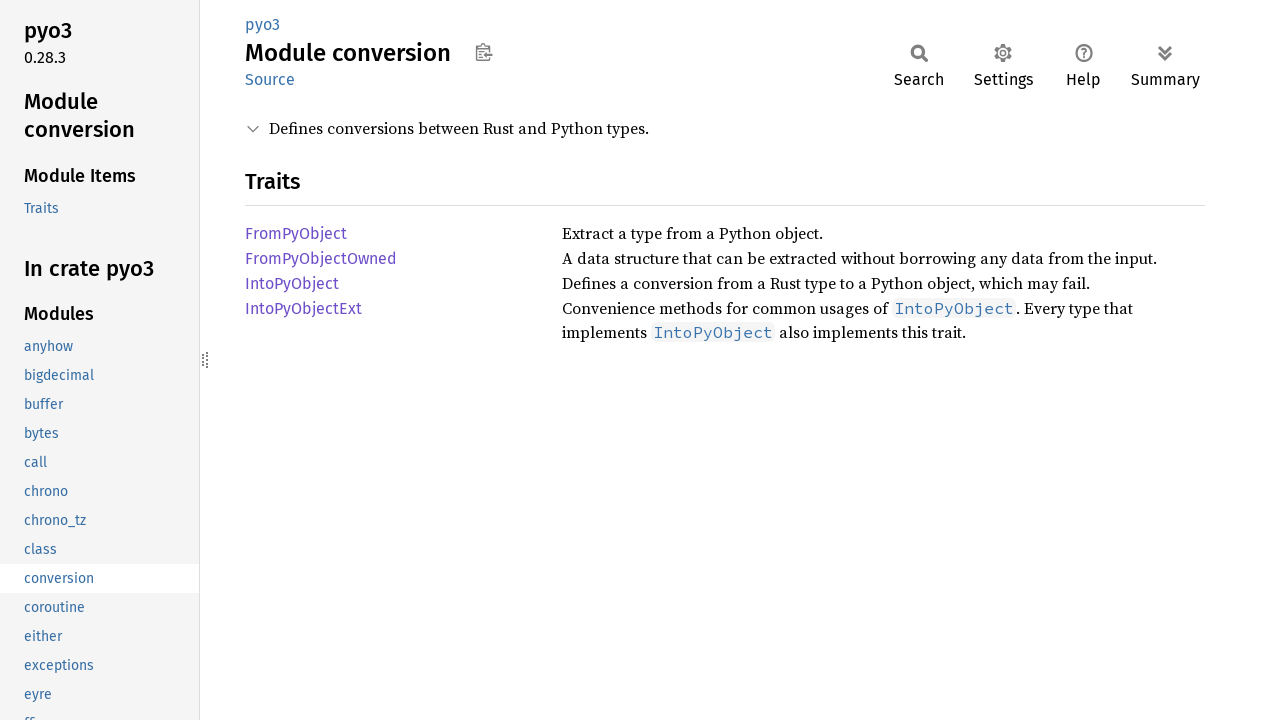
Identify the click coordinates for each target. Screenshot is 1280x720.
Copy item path (483, 52)
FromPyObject (296, 233)
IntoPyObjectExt (303, 308)
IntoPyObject (292, 283)
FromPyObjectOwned (321, 258)
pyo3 (262, 24)
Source (270, 79)
